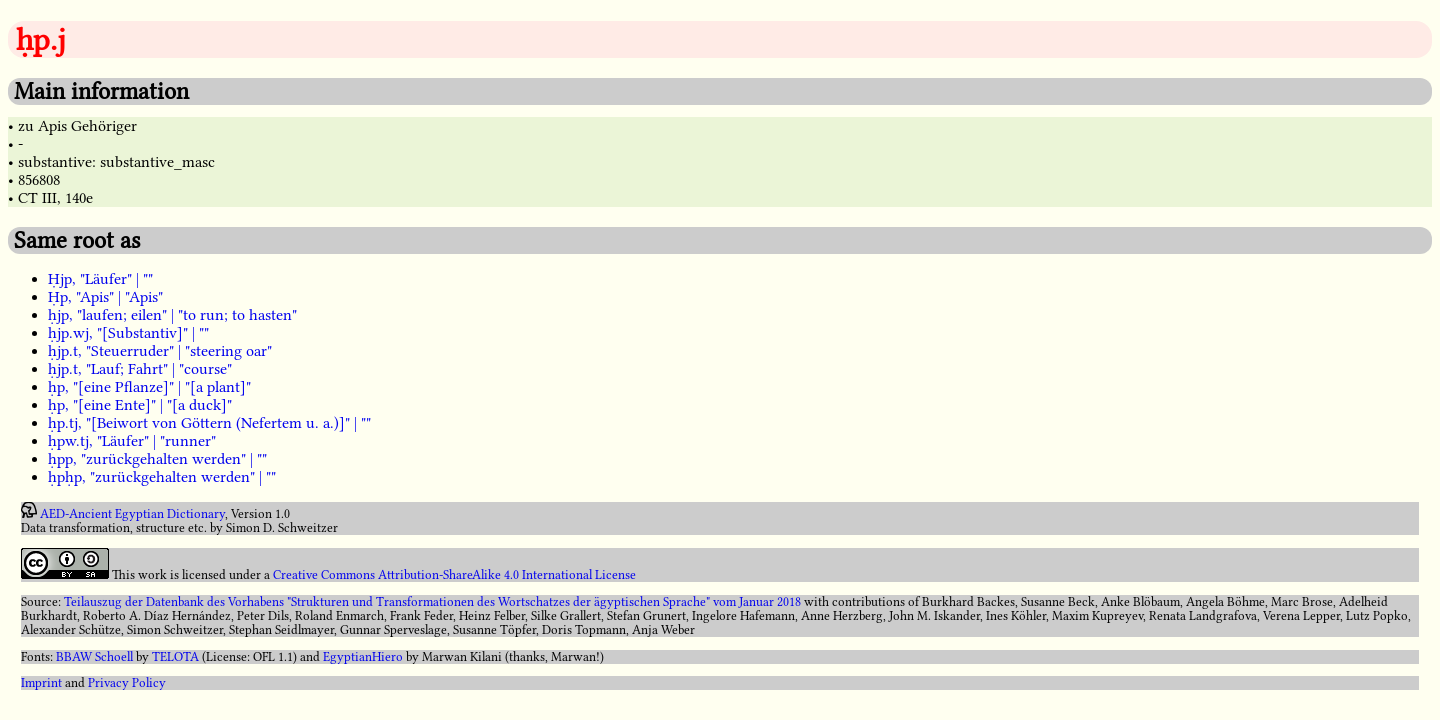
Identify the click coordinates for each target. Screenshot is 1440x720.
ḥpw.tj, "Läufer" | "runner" (132, 441)
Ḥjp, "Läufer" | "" (100, 279)
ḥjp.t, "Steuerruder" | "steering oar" (160, 351)
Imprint (41, 683)
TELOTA (175, 657)
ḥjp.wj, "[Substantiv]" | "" (128, 333)
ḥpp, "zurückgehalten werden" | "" (157, 459)
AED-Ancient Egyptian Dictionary (132, 514)
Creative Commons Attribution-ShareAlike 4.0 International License (454, 575)
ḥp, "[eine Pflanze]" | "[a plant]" (149, 387)
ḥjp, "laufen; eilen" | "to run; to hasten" (172, 315)
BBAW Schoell (94, 657)
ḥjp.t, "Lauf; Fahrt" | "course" (140, 369)
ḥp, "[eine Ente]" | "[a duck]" (140, 405)
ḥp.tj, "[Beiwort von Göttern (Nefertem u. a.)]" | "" (209, 423)
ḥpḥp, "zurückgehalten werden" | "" (162, 477)
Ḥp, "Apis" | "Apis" (105, 297)
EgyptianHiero (363, 657)
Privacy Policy (127, 683)
